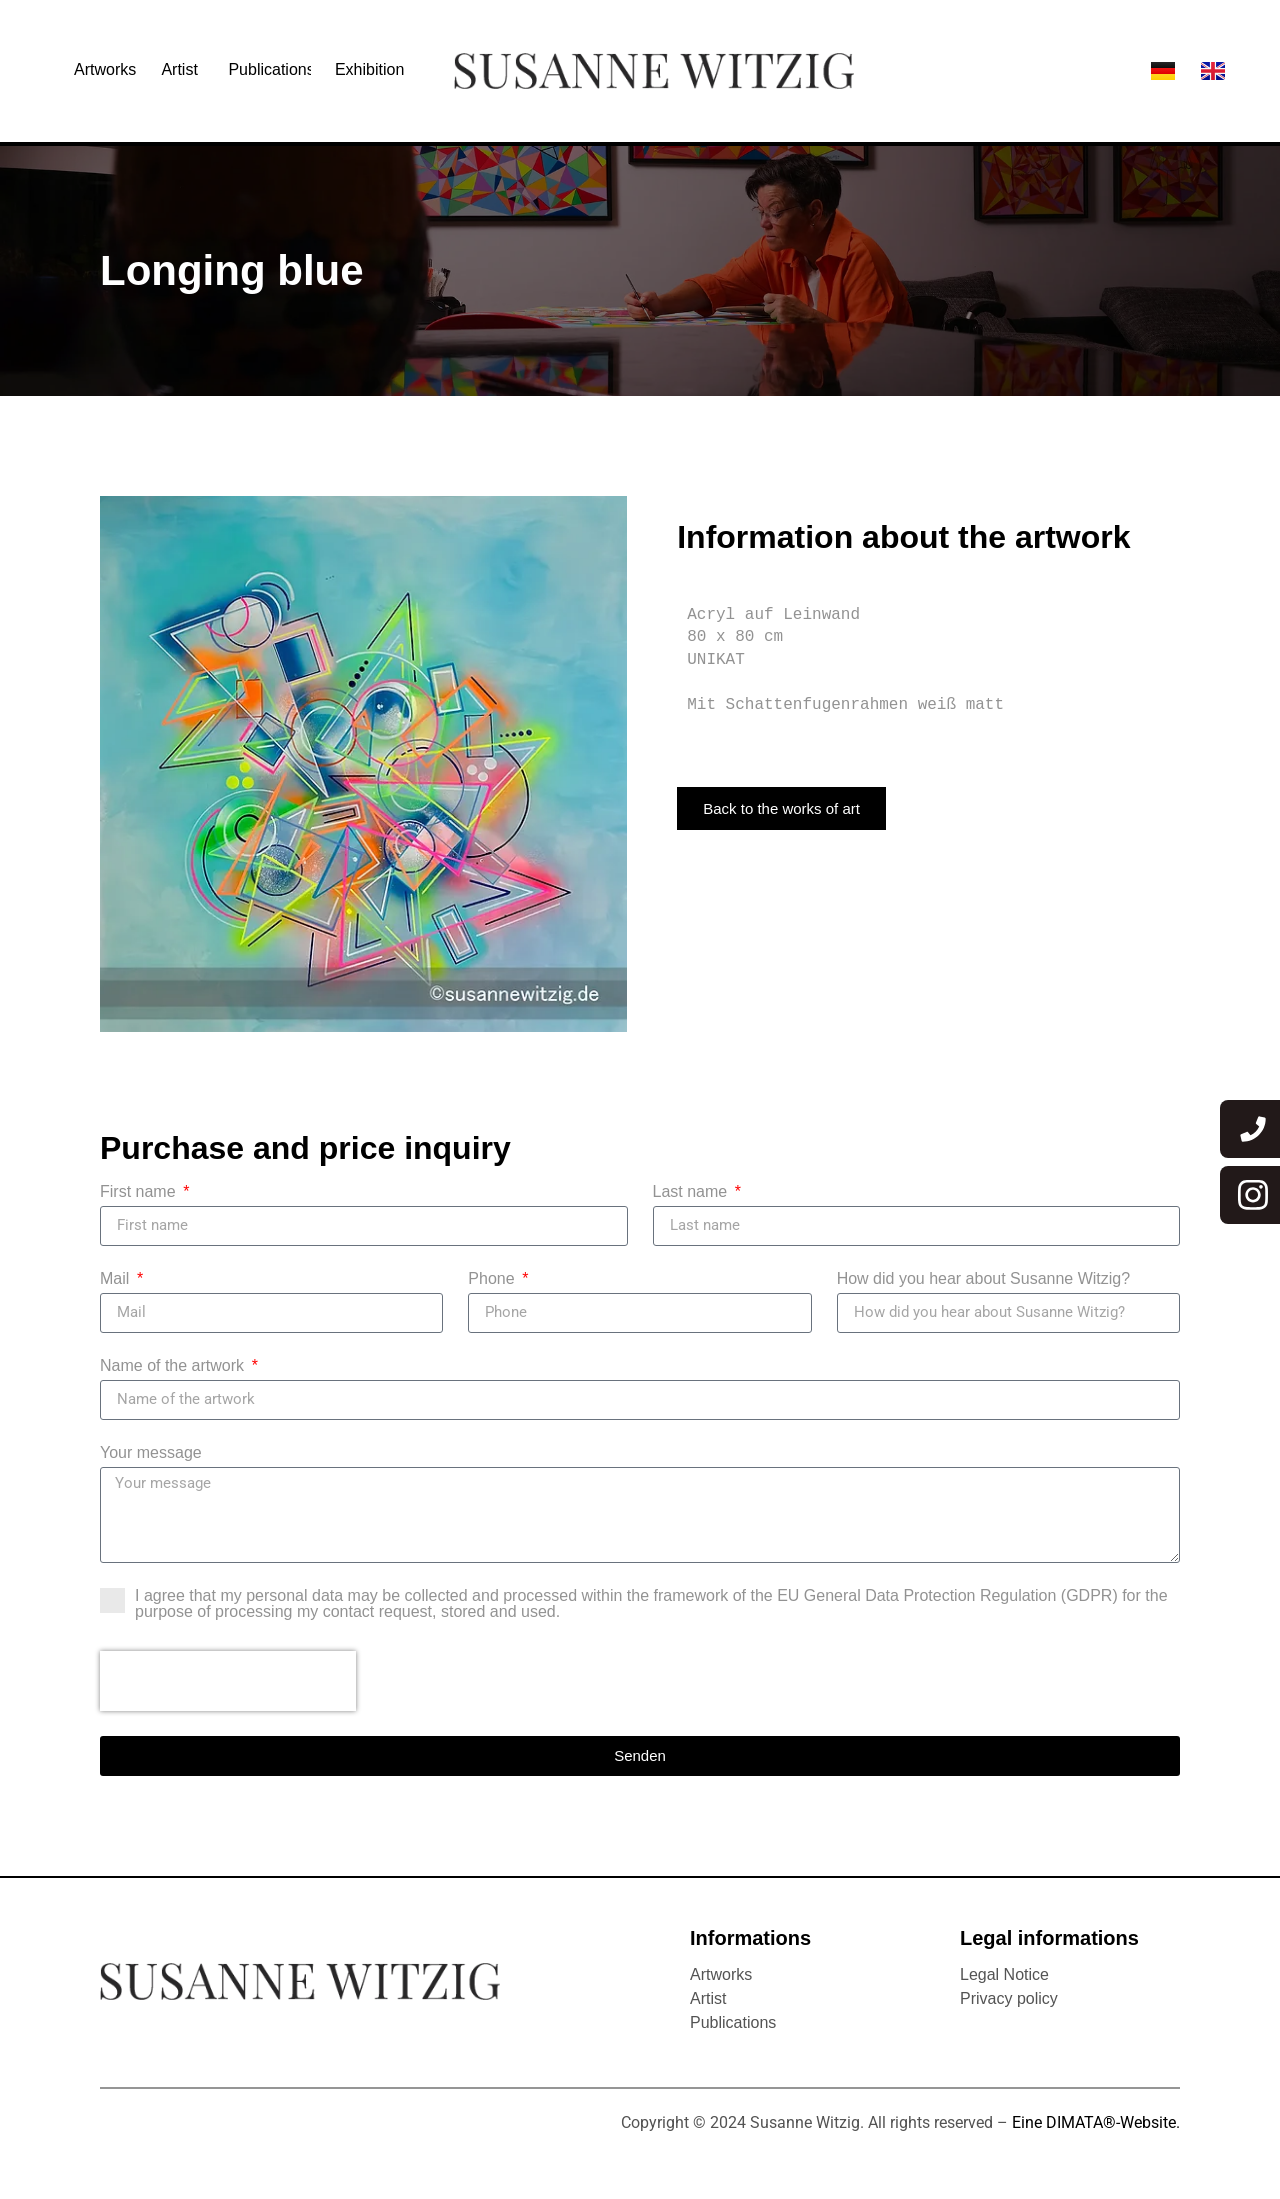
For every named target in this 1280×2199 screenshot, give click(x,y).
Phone (493, 1279)
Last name (692, 1192)
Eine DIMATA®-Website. (1096, 2122)
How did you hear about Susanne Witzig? (984, 1279)
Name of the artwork (174, 1366)
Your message (151, 1453)
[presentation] (228, 1681)
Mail (117, 1279)
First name (140, 1192)
